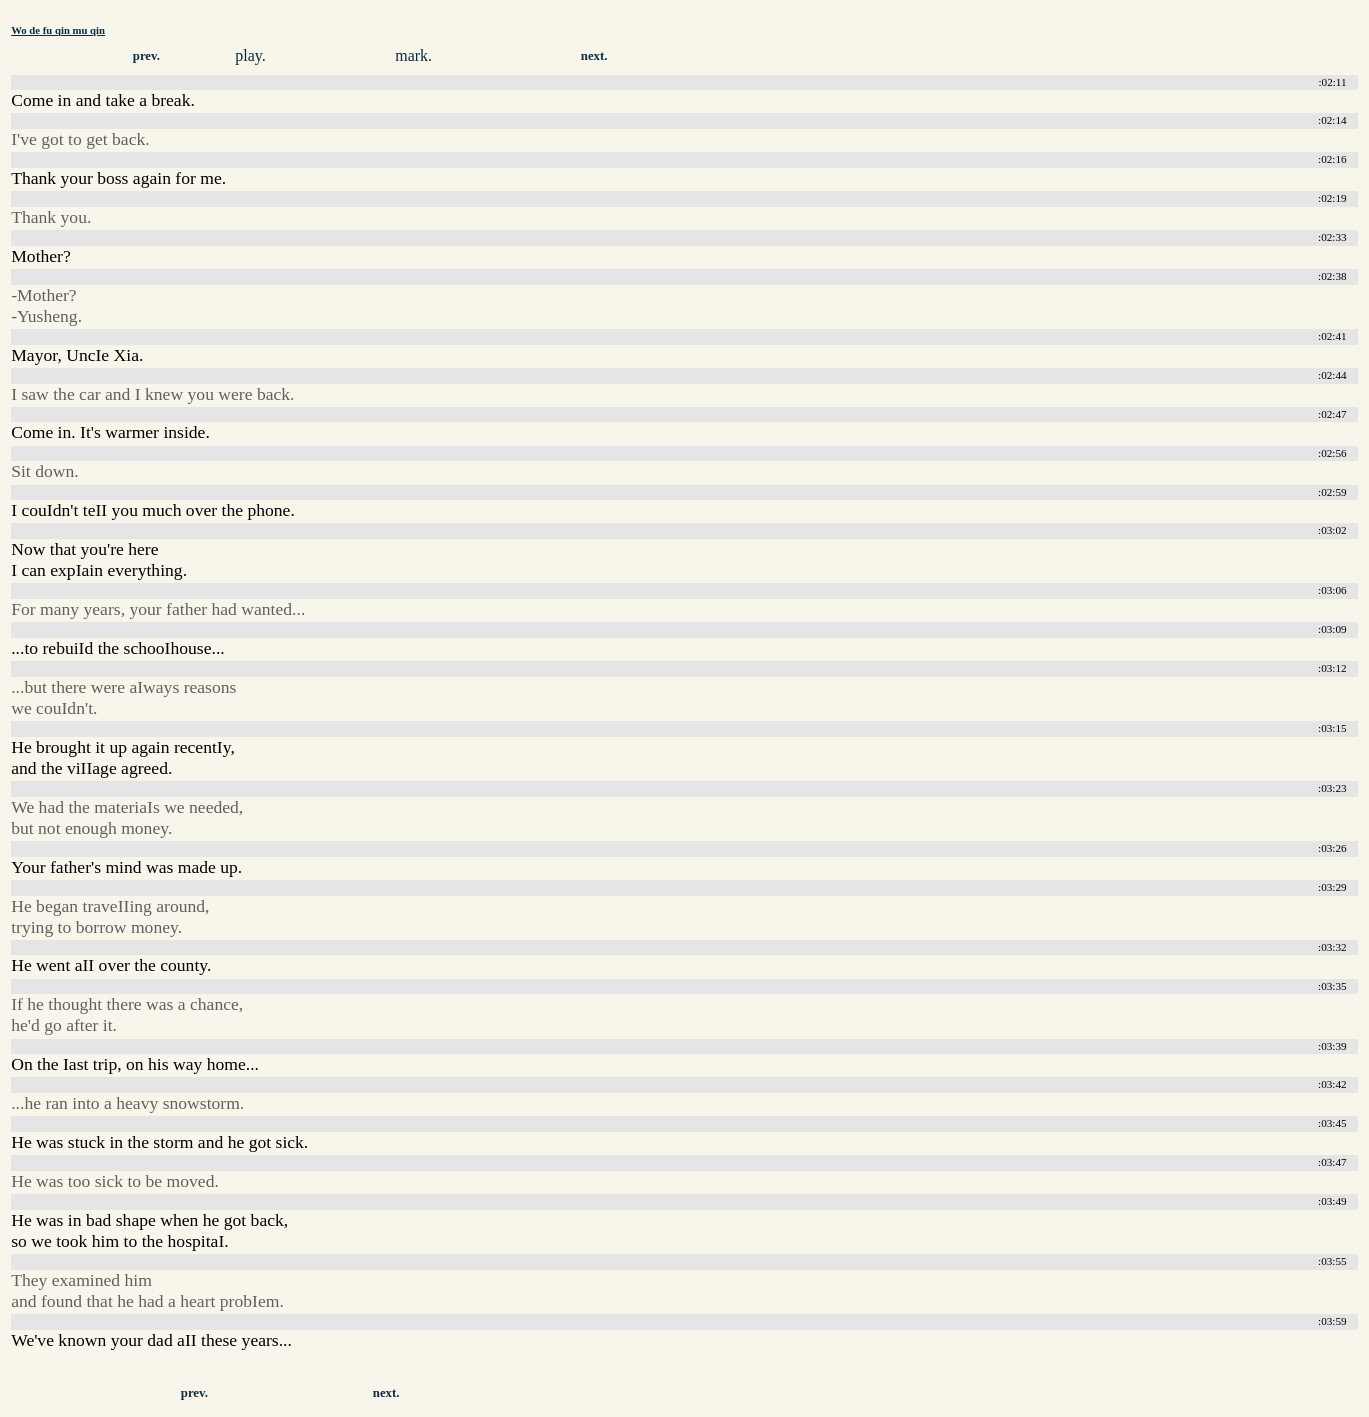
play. (250, 55)
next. (594, 56)
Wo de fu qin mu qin (58, 30)
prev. (146, 56)
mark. (413, 55)
